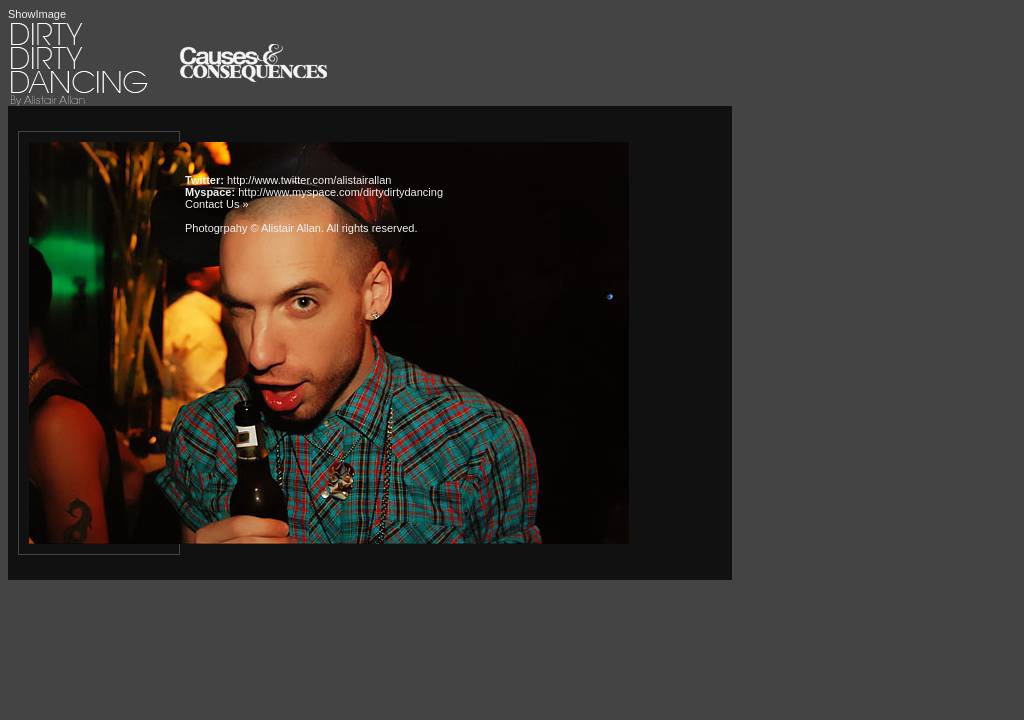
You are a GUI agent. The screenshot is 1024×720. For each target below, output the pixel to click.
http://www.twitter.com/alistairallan (309, 180)
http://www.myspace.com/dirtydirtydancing (340, 192)
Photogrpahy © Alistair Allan (253, 228)
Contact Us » (217, 204)
